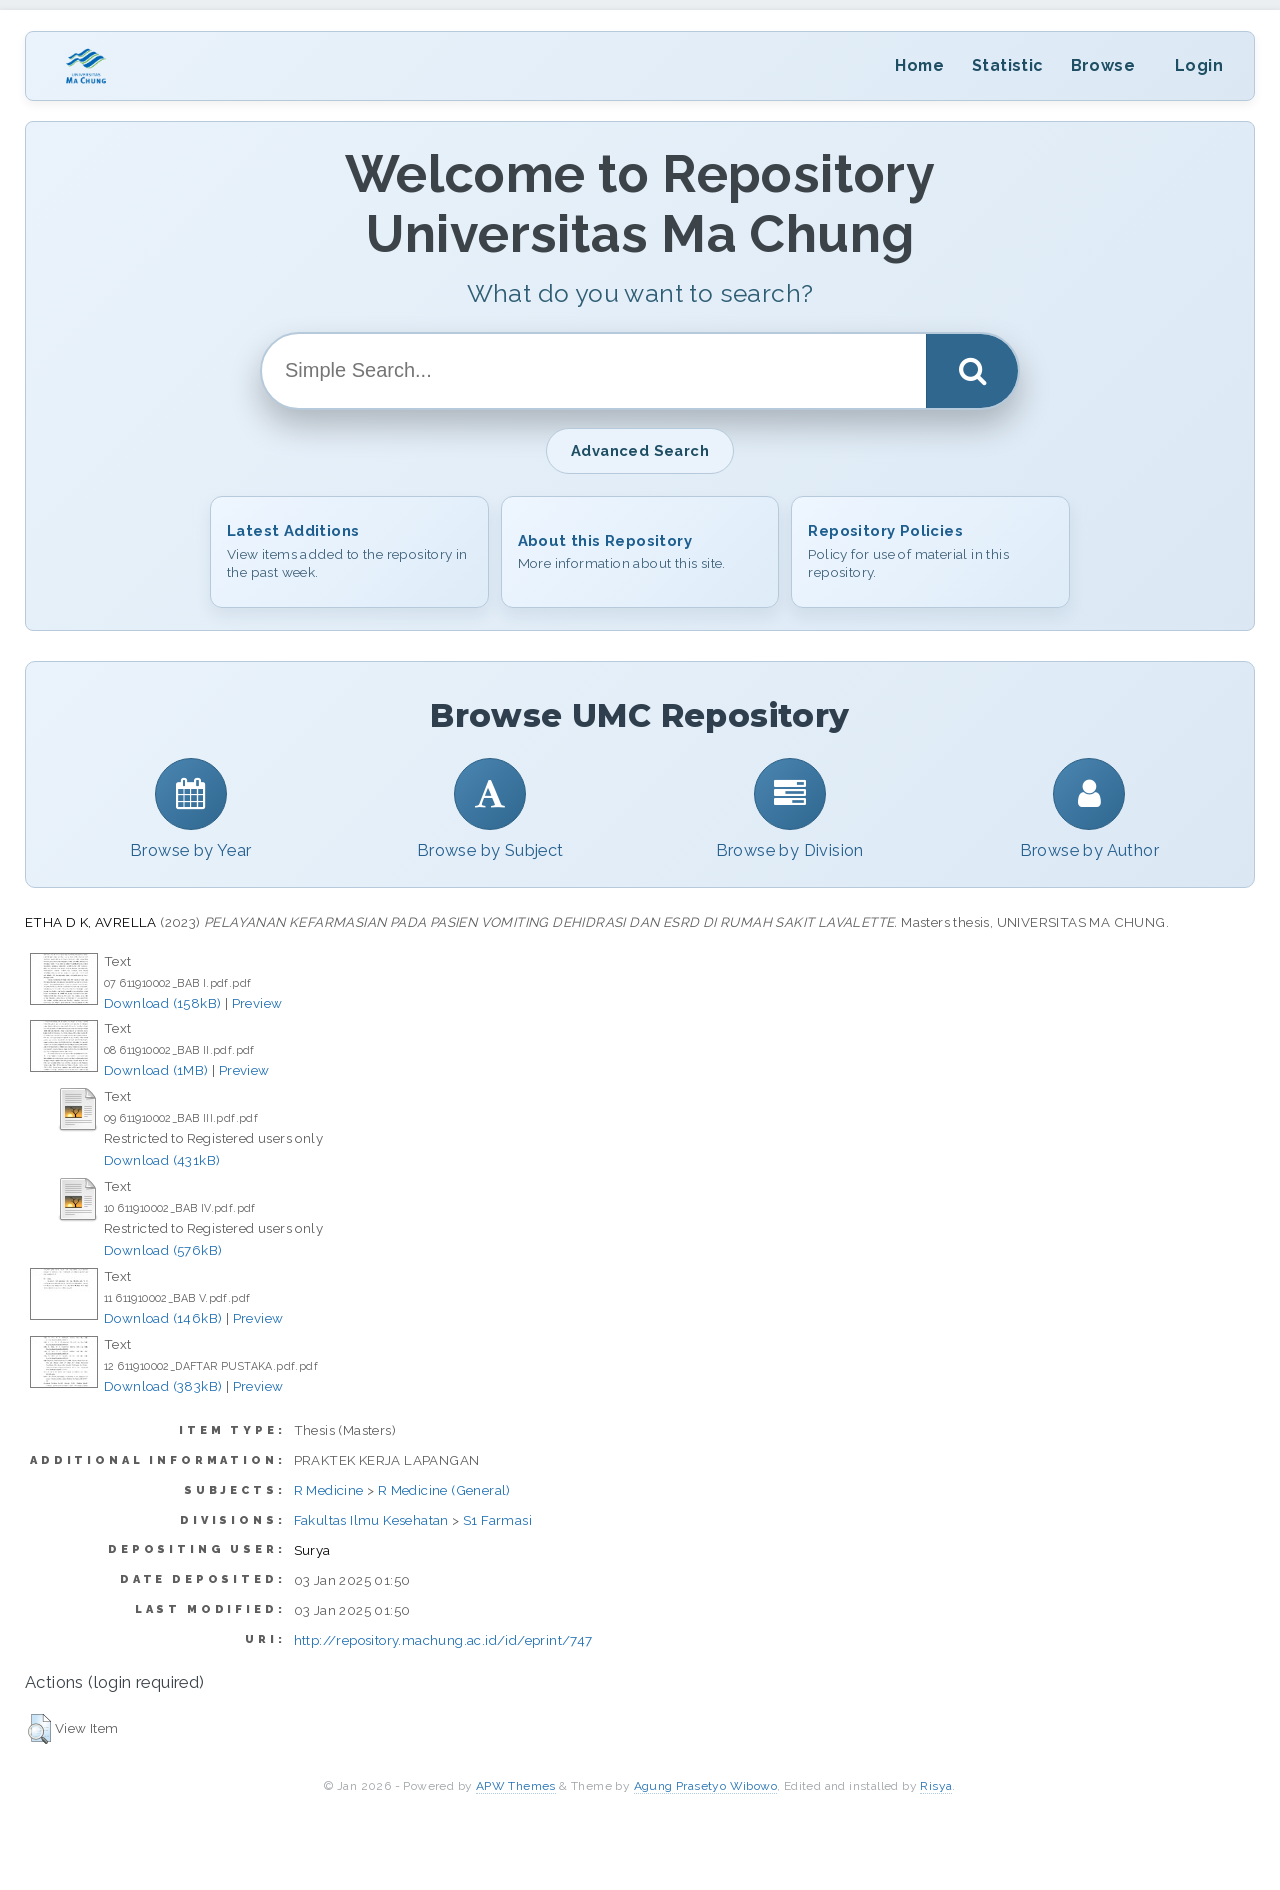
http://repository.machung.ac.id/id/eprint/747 (443, 1640)
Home (919, 65)
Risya (936, 1786)
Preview (257, 1003)
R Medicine (329, 1490)
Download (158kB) (162, 1003)
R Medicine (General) (444, 1490)
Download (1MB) (156, 1070)
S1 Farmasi (497, 1520)
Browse (1103, 65)
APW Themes (516, 1786)
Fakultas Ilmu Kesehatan (371, 1520)
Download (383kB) (163, 1386)
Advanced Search (640, 450)
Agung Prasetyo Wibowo (705, 1786)
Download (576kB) (163, 1250)
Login (1199, 65)
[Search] (972, 371)
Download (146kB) (163, 1318)
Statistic (1007, 65)
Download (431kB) (162, 1160)
